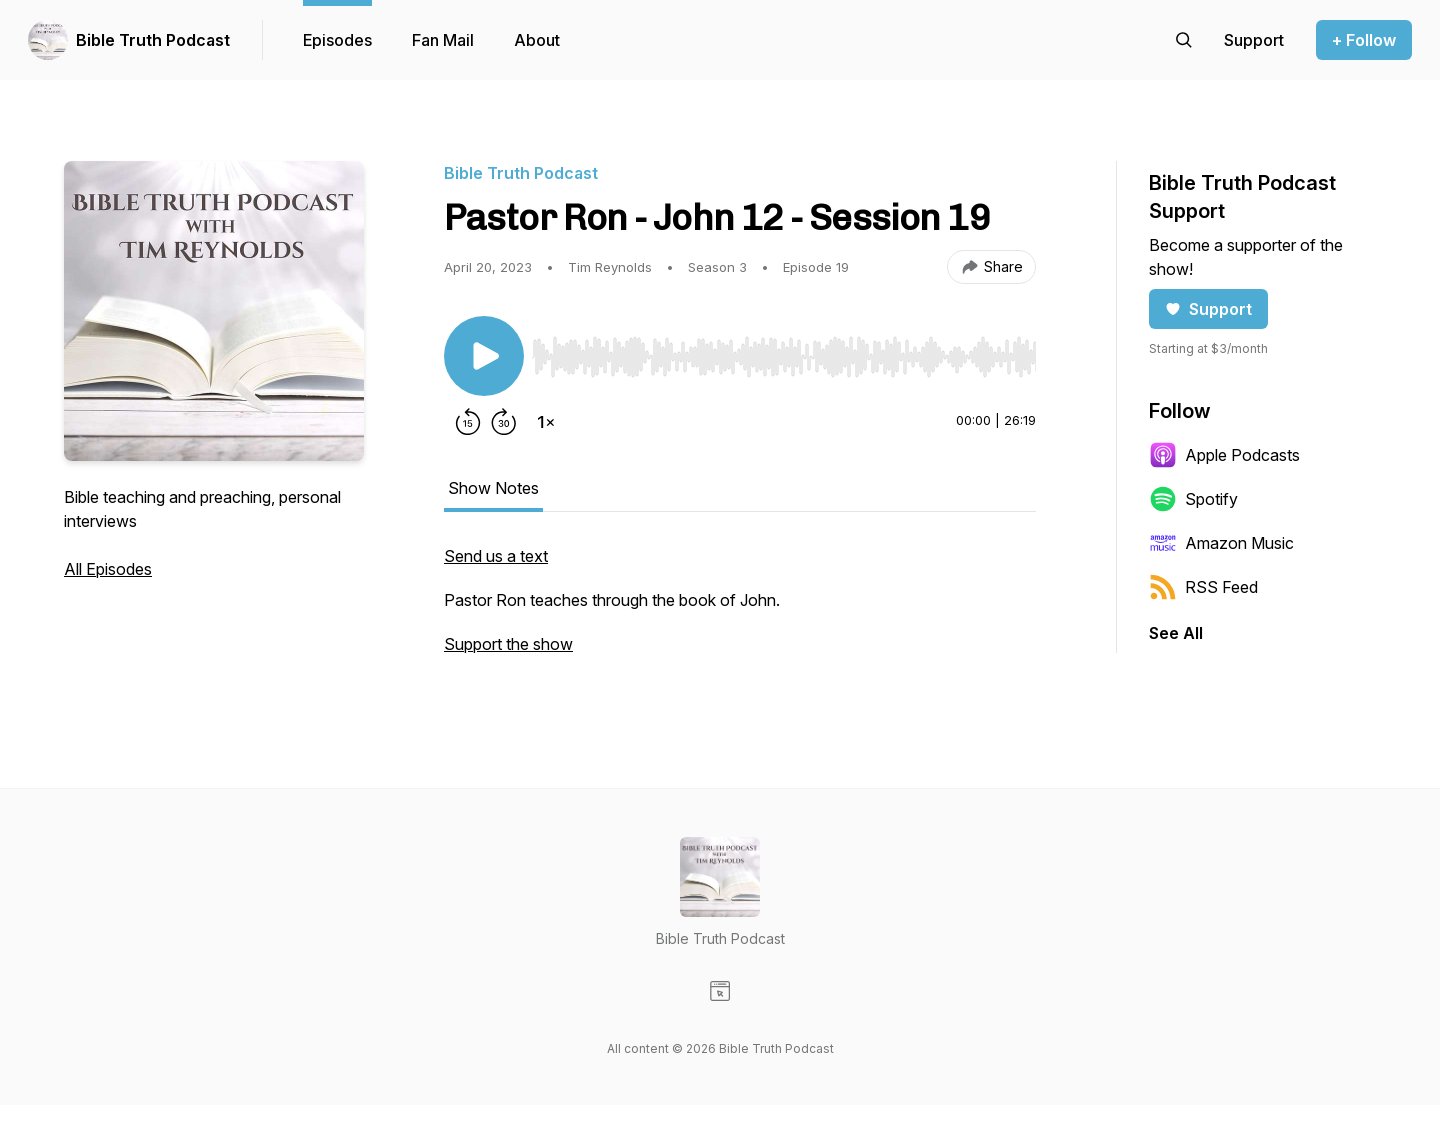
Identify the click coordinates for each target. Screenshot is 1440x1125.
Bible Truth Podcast (153, 40)
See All (1176, 633)
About (537, 40)
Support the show (508, 644)
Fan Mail (443, 40)
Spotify (1193, 499)
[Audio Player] (784, 351)
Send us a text (496, 556)
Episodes (337, 40)
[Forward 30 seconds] (504, 422)
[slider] (784, 357)
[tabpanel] (740, 610)
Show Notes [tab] (493, 488)
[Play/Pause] (484, 356)
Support (1208, 309)
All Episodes (108, 569)
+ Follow (1364, 40)
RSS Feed (1203, 587)
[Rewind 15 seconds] (468, 422)
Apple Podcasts (1224, 455)
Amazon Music (1221, 543)
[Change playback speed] (546, 422)
